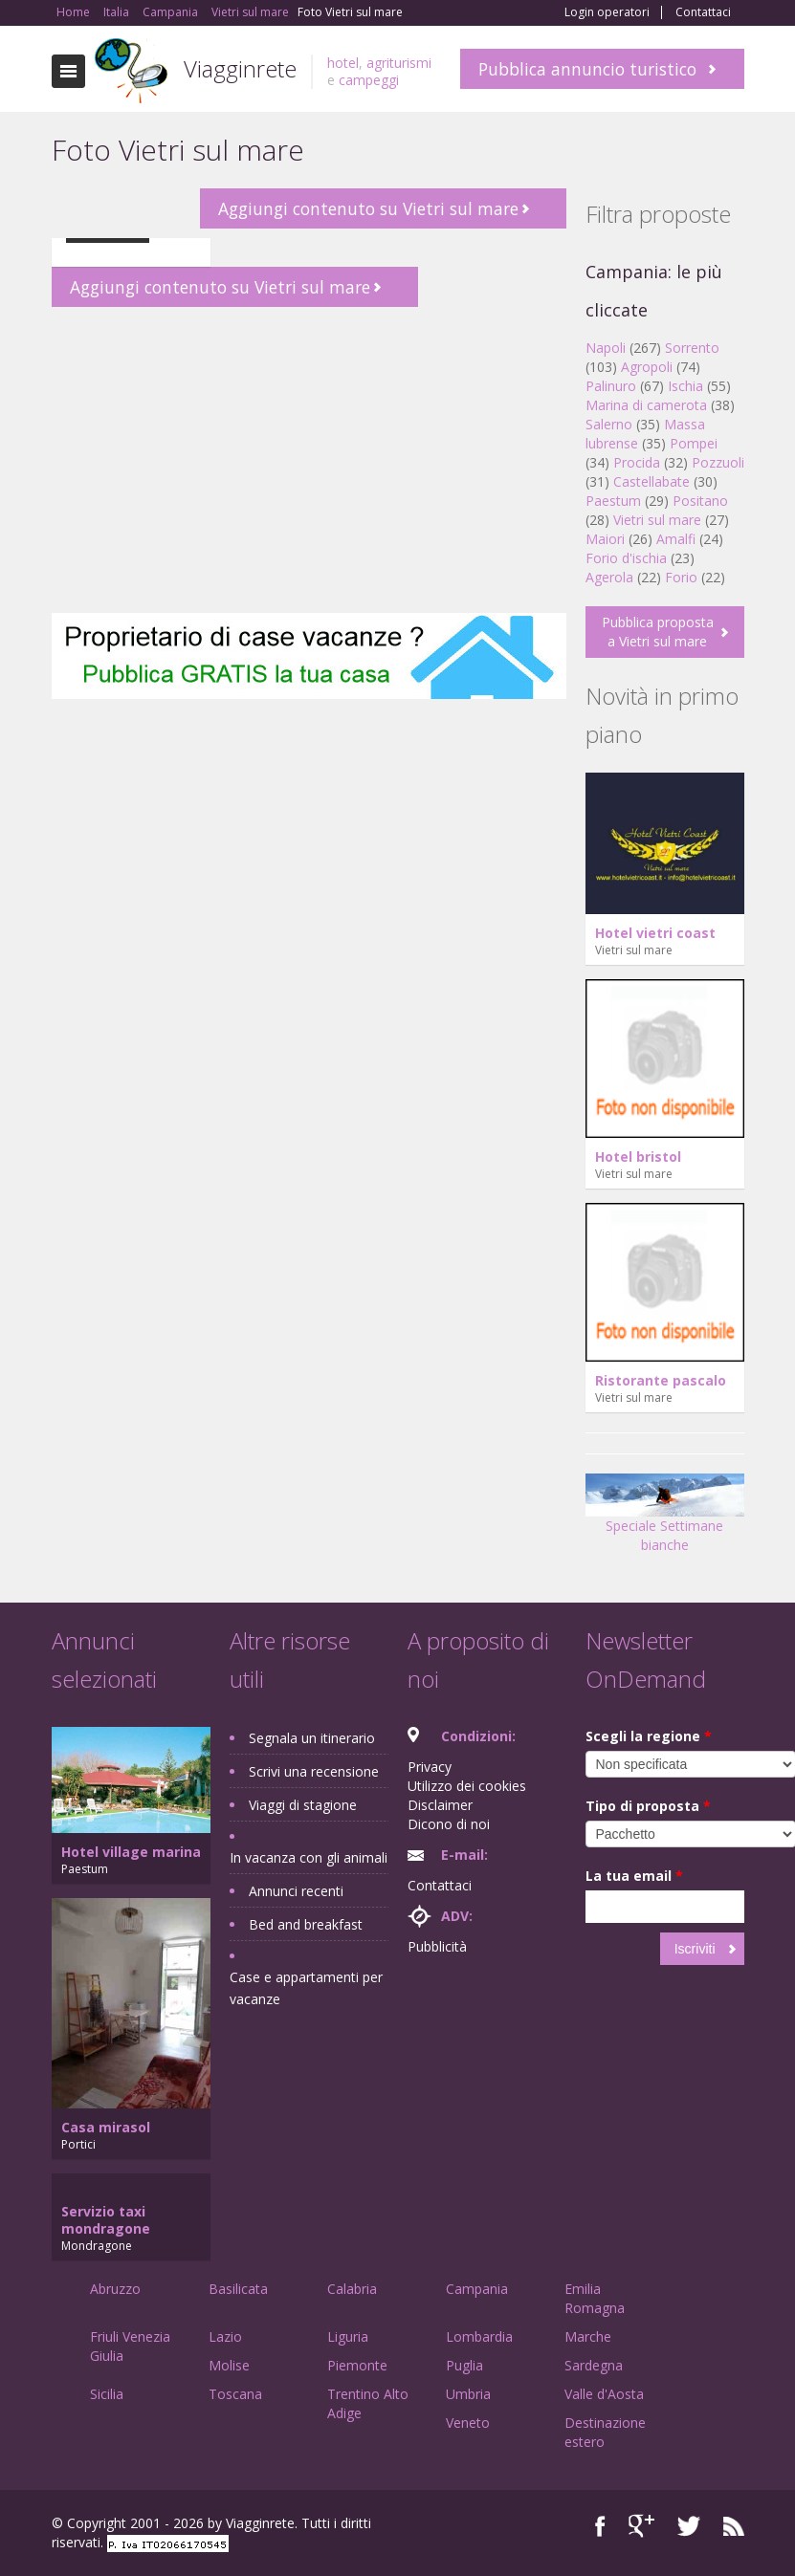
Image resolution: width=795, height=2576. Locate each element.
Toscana (235, 2394)
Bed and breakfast (306, 1924)
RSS (733, 2526)
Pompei (694, 443)
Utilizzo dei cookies (467, 1786)
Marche (587, 2336)
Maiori (605, 539)
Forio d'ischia (626, 558)
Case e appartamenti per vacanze (306, 1988)
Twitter (688, 2526)
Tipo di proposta (648, 1806)
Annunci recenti (296, 1891)
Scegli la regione (648, 1736)
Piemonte (357, 2365)
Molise (229, 2365)
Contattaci (703, 12)
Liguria (347, 2336)
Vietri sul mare (657, 520)
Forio (681, 577)
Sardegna (593, 2365)
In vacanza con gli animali (308, 1857)
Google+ (641, 2526)
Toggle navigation (68, 71)
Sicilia (106, 2394)
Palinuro (610, 386)
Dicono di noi (449, 1824)
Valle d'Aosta (604, 2394)
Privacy (430, 1766)
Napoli (605, 347)
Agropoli (647, 367)
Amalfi (676, 539)
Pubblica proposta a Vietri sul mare (658, 631)
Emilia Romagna (594, 2298)
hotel (343, 63)
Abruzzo (115, 2289)
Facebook (600, 2526)
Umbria (468, 2394)
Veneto (468, 2422)
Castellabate (651, 481)
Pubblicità (437, 1946)
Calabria (352, 2289)
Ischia (685, 386)
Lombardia (479, 2336)
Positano (700, 500)
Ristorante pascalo (660, 1380)
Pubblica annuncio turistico (587, 68)
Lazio (225, 2336)
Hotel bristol (638, 1156)
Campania (477, 2289)
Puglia (464, 2365)
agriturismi (398, 63)
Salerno (608, 424)
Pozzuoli (718, 462)
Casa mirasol (105, 2127)
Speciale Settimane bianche (664, 1519)
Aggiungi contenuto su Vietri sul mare (368, 208)
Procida (636, 462)
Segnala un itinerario (312, 1738)
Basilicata (238, 2289)
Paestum (613, 500)
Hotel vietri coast (655, 933)
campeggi (369, 80)
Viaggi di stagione (303, 1805)
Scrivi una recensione (314, 1771)
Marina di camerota (646, 405)
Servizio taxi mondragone (105, 2220)
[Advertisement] (309, 460)
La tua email (634, 1876)
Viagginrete (240, 68)
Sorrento (692, 347)
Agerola (609, 577)
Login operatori (607, 12)
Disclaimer (440, 1805)
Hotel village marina (131, 1852)
